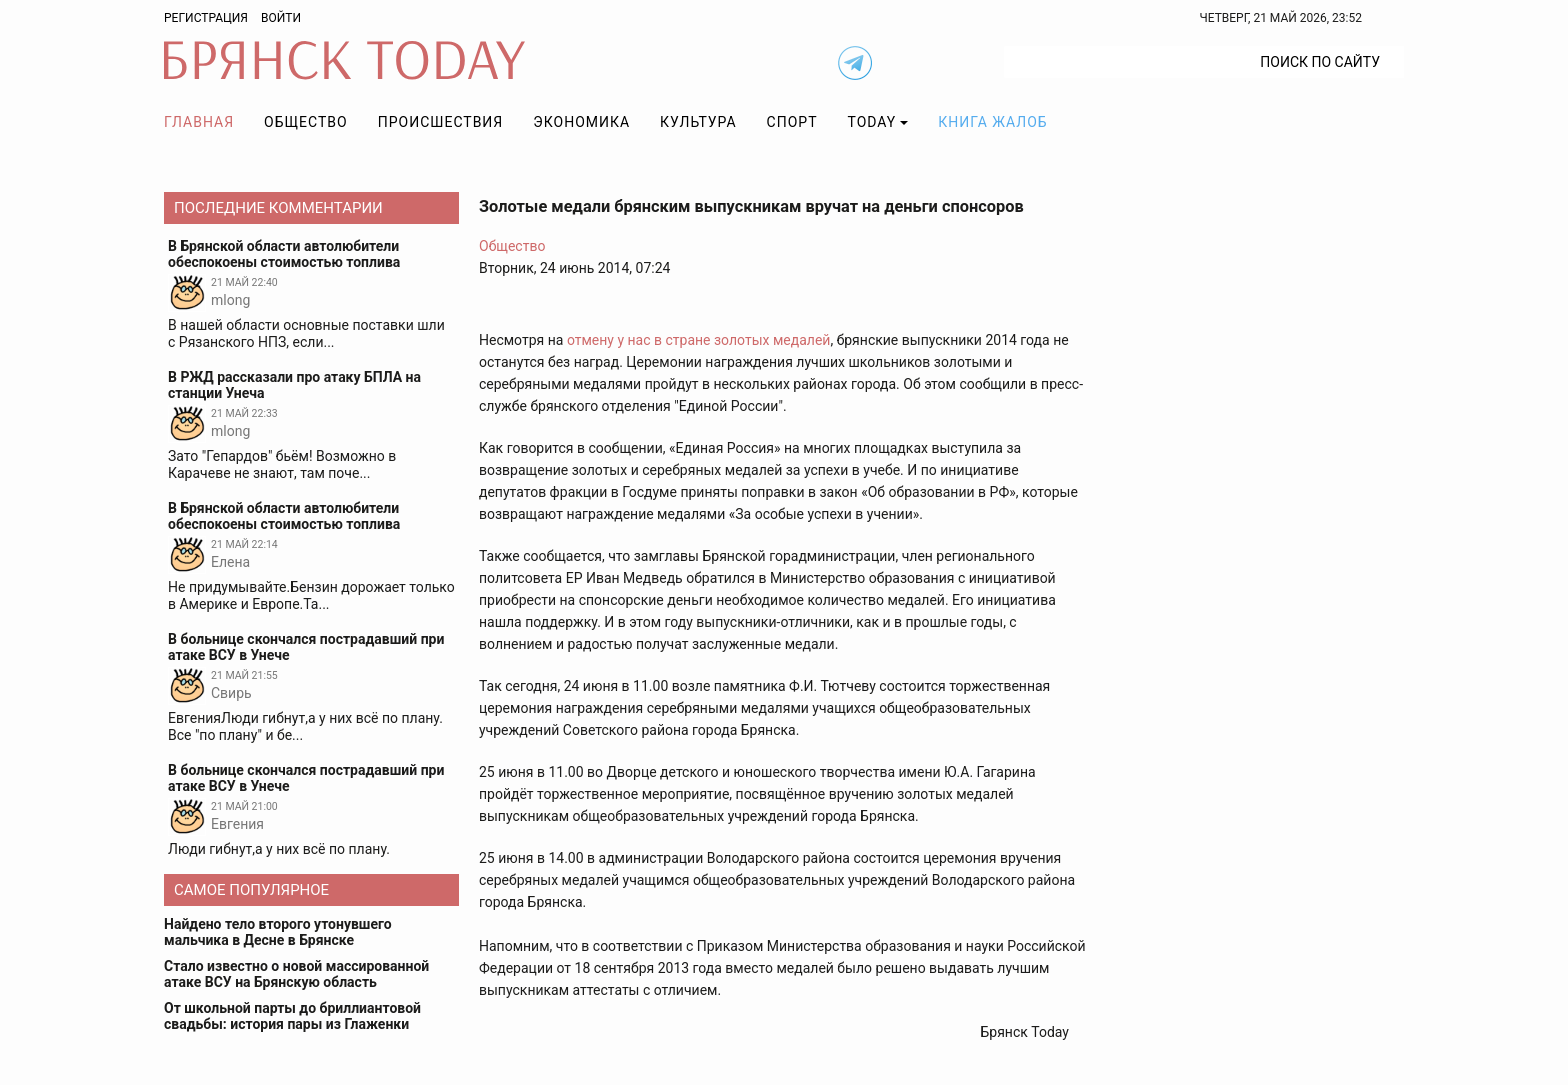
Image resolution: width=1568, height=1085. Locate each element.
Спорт (792, 122)
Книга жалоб (992, 122)
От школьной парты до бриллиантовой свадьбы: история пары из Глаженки (292, 1016)
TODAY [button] (872, 122)
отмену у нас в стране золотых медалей (699, 340)
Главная (199, 122)
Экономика (581, 122)
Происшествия (441, 122)
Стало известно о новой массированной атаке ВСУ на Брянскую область (296, 974)
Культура (698, 122)
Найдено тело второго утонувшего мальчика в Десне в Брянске (278, 932)
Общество (306, 122)
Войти (281, 18)
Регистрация (206, 18)
